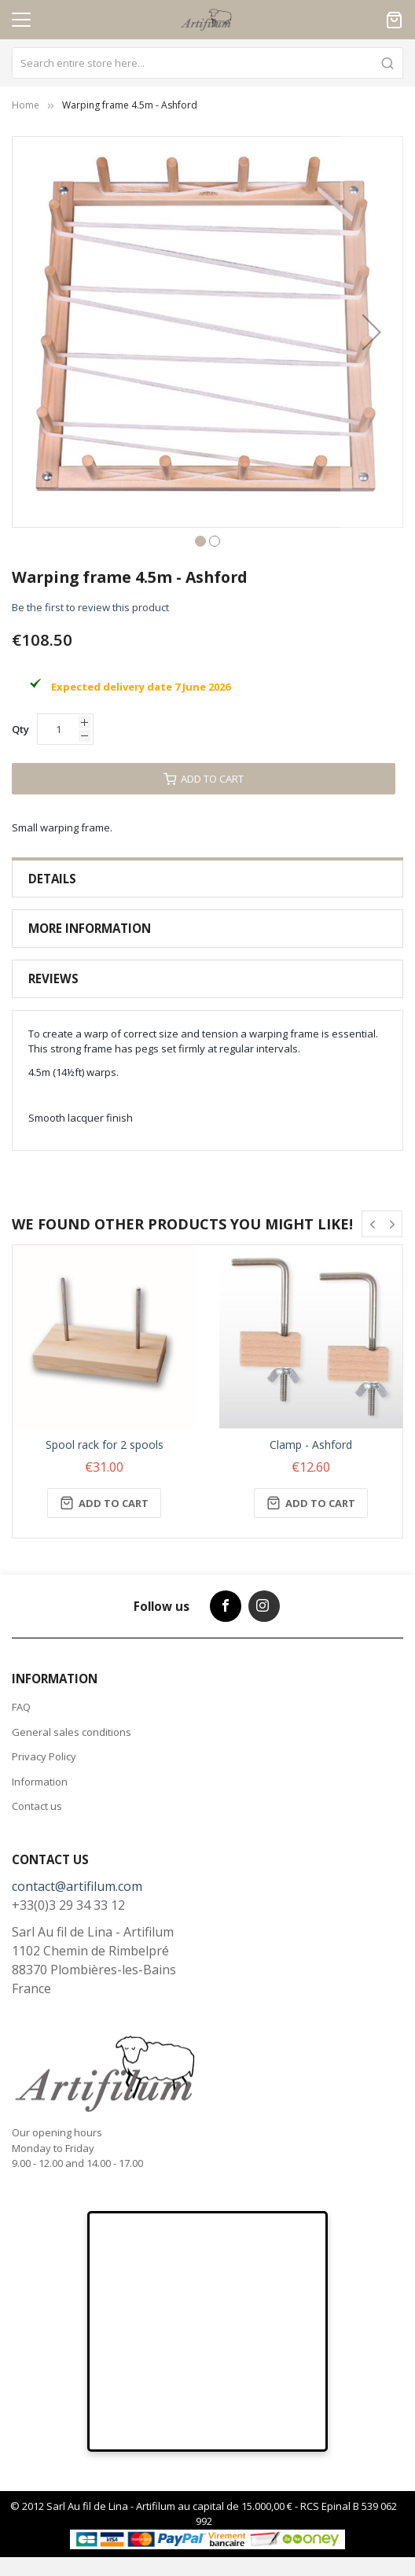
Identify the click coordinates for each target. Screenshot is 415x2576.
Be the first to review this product (90, 607)
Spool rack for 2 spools (104, 1444)
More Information (89, 928)
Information (40, 1781)
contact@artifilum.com (77, 1886)
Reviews (53, 978)
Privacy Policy (44, 1756)
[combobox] (207, 63)
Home (25, 105)
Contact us (37, 1806)
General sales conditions (71, 1732)
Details (52, 878)
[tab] (207, 879)
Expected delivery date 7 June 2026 (140, 687)
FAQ (21, 1707)
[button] (371, 332)
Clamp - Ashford (311, 1444)
